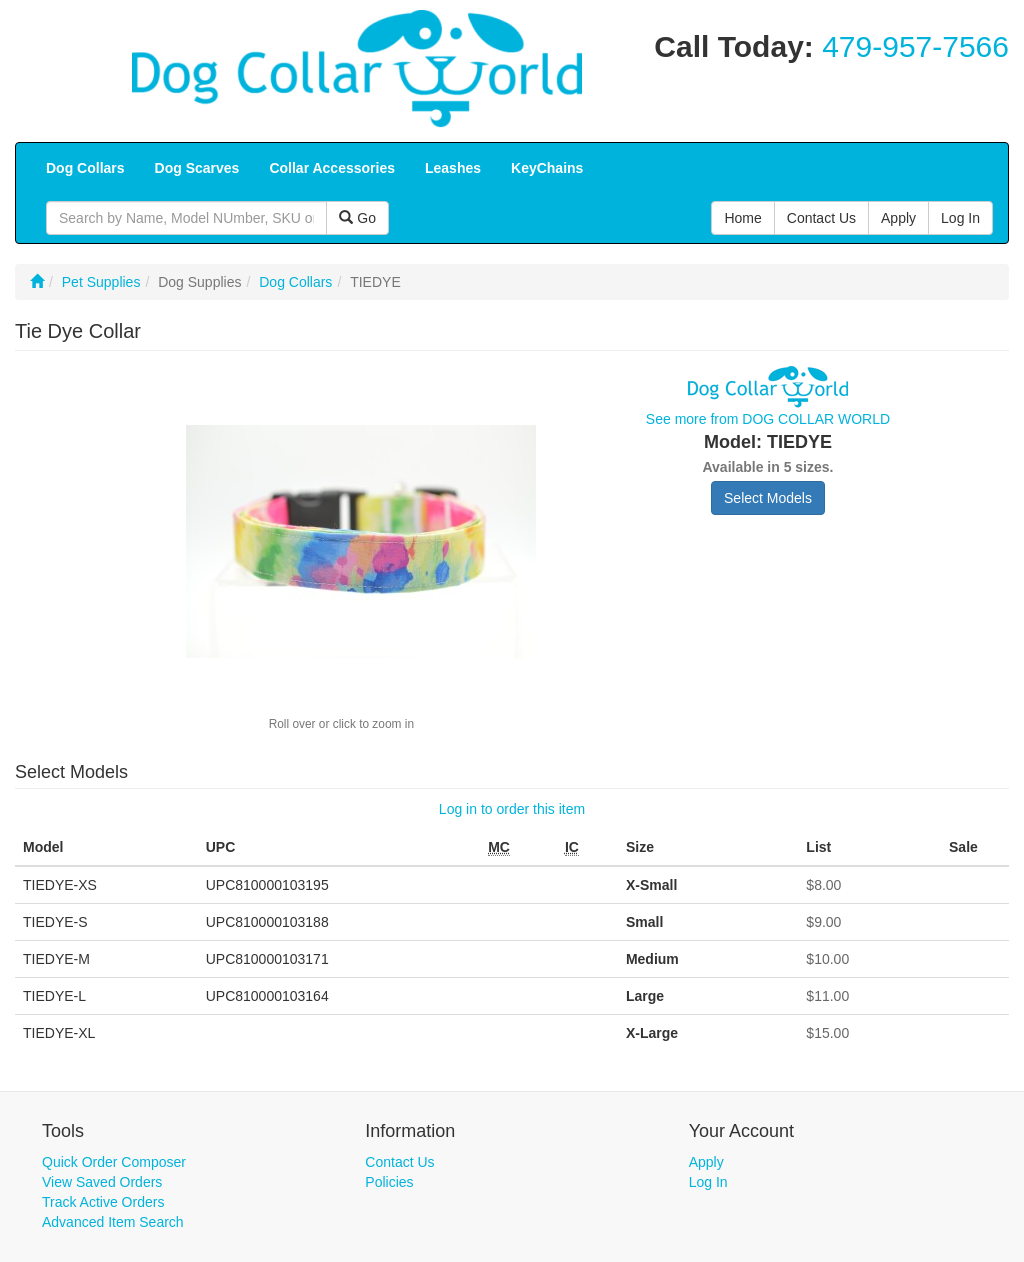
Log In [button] (960, 218)
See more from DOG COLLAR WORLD (768, 419)
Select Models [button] (768, 498)
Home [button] (742, 218)
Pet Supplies (101, 282)
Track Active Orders (103, 1202)
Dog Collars (295, 282)
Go (357, 218)
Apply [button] (898, 218)
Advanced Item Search (113, 1222)
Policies (389, 1182)
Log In (708, 1182)
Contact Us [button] (821, 218)
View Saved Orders (102, 1182)
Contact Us (399, 1162)
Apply (706, 1162)
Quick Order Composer (114, 1162)
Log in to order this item (512, 809)
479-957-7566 (915, 46)
